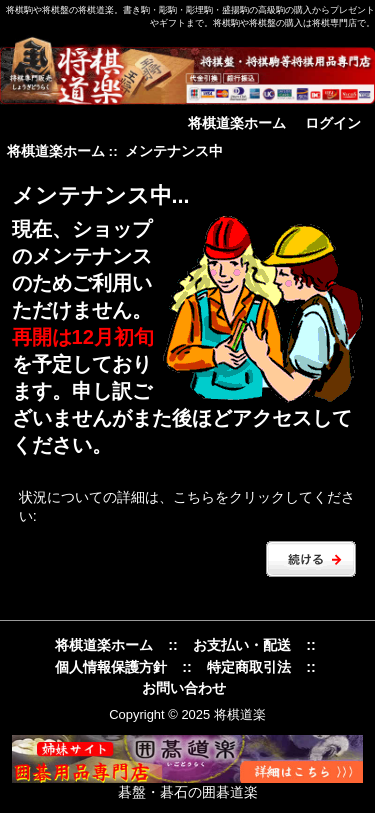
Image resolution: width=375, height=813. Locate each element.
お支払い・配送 (242, 645)
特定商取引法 (249, 667)
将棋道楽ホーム (237, 123)
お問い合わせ (184, 688)
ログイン (333, 123)
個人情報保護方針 (111, 667)
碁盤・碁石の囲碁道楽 (188, 792)
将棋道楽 (240, 714)
